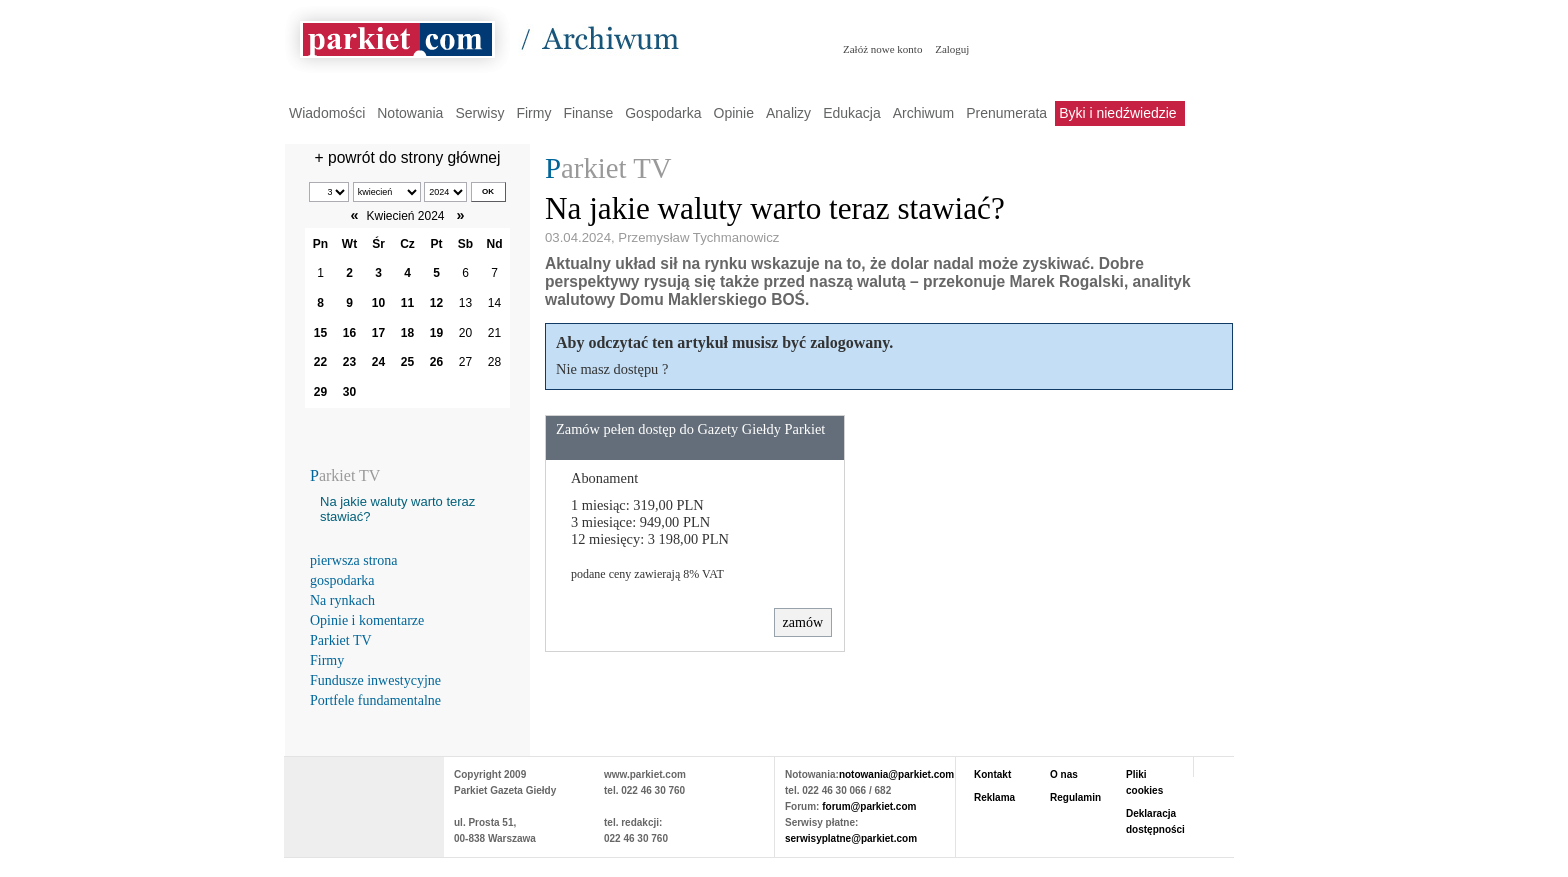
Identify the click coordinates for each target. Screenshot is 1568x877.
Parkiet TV (341, 640)
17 (378, 333)
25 (407, 362)
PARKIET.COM (364, 797)
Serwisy (479, 113)
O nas (1064, 774)
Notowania (410, 113)
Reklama (994, 797)
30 (349, 392)
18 (407, 333)
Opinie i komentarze (367, 620)
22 (320, 362)
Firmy (533, 113)
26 (436, 362)
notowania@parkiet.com (896, 774)
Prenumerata (1006, 113)
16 (349, 333)
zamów (803, 622)
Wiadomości (327, 113)
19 (436, 333)
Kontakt (992, 774)
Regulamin (1075, 797)
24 (378, 362)
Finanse (588, 113)
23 (349, 362)
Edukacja (852, 113)
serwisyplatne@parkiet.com (851, 838)
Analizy (788, 113)
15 (320, 333)
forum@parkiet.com (869, 806)
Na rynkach (342, 600)
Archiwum (923, 113)
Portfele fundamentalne (375, 700)
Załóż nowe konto (882, 49)
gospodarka (342, 580)
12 (436, 303)
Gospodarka (663, 113)
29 (320, 392)
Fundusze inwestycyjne (375, 680)
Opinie (734, 113)
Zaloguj (952, 49)
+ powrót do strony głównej (408, 157)
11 (407, 303)
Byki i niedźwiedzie (1118, 113)
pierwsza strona (353, 560)
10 (378, 303)
